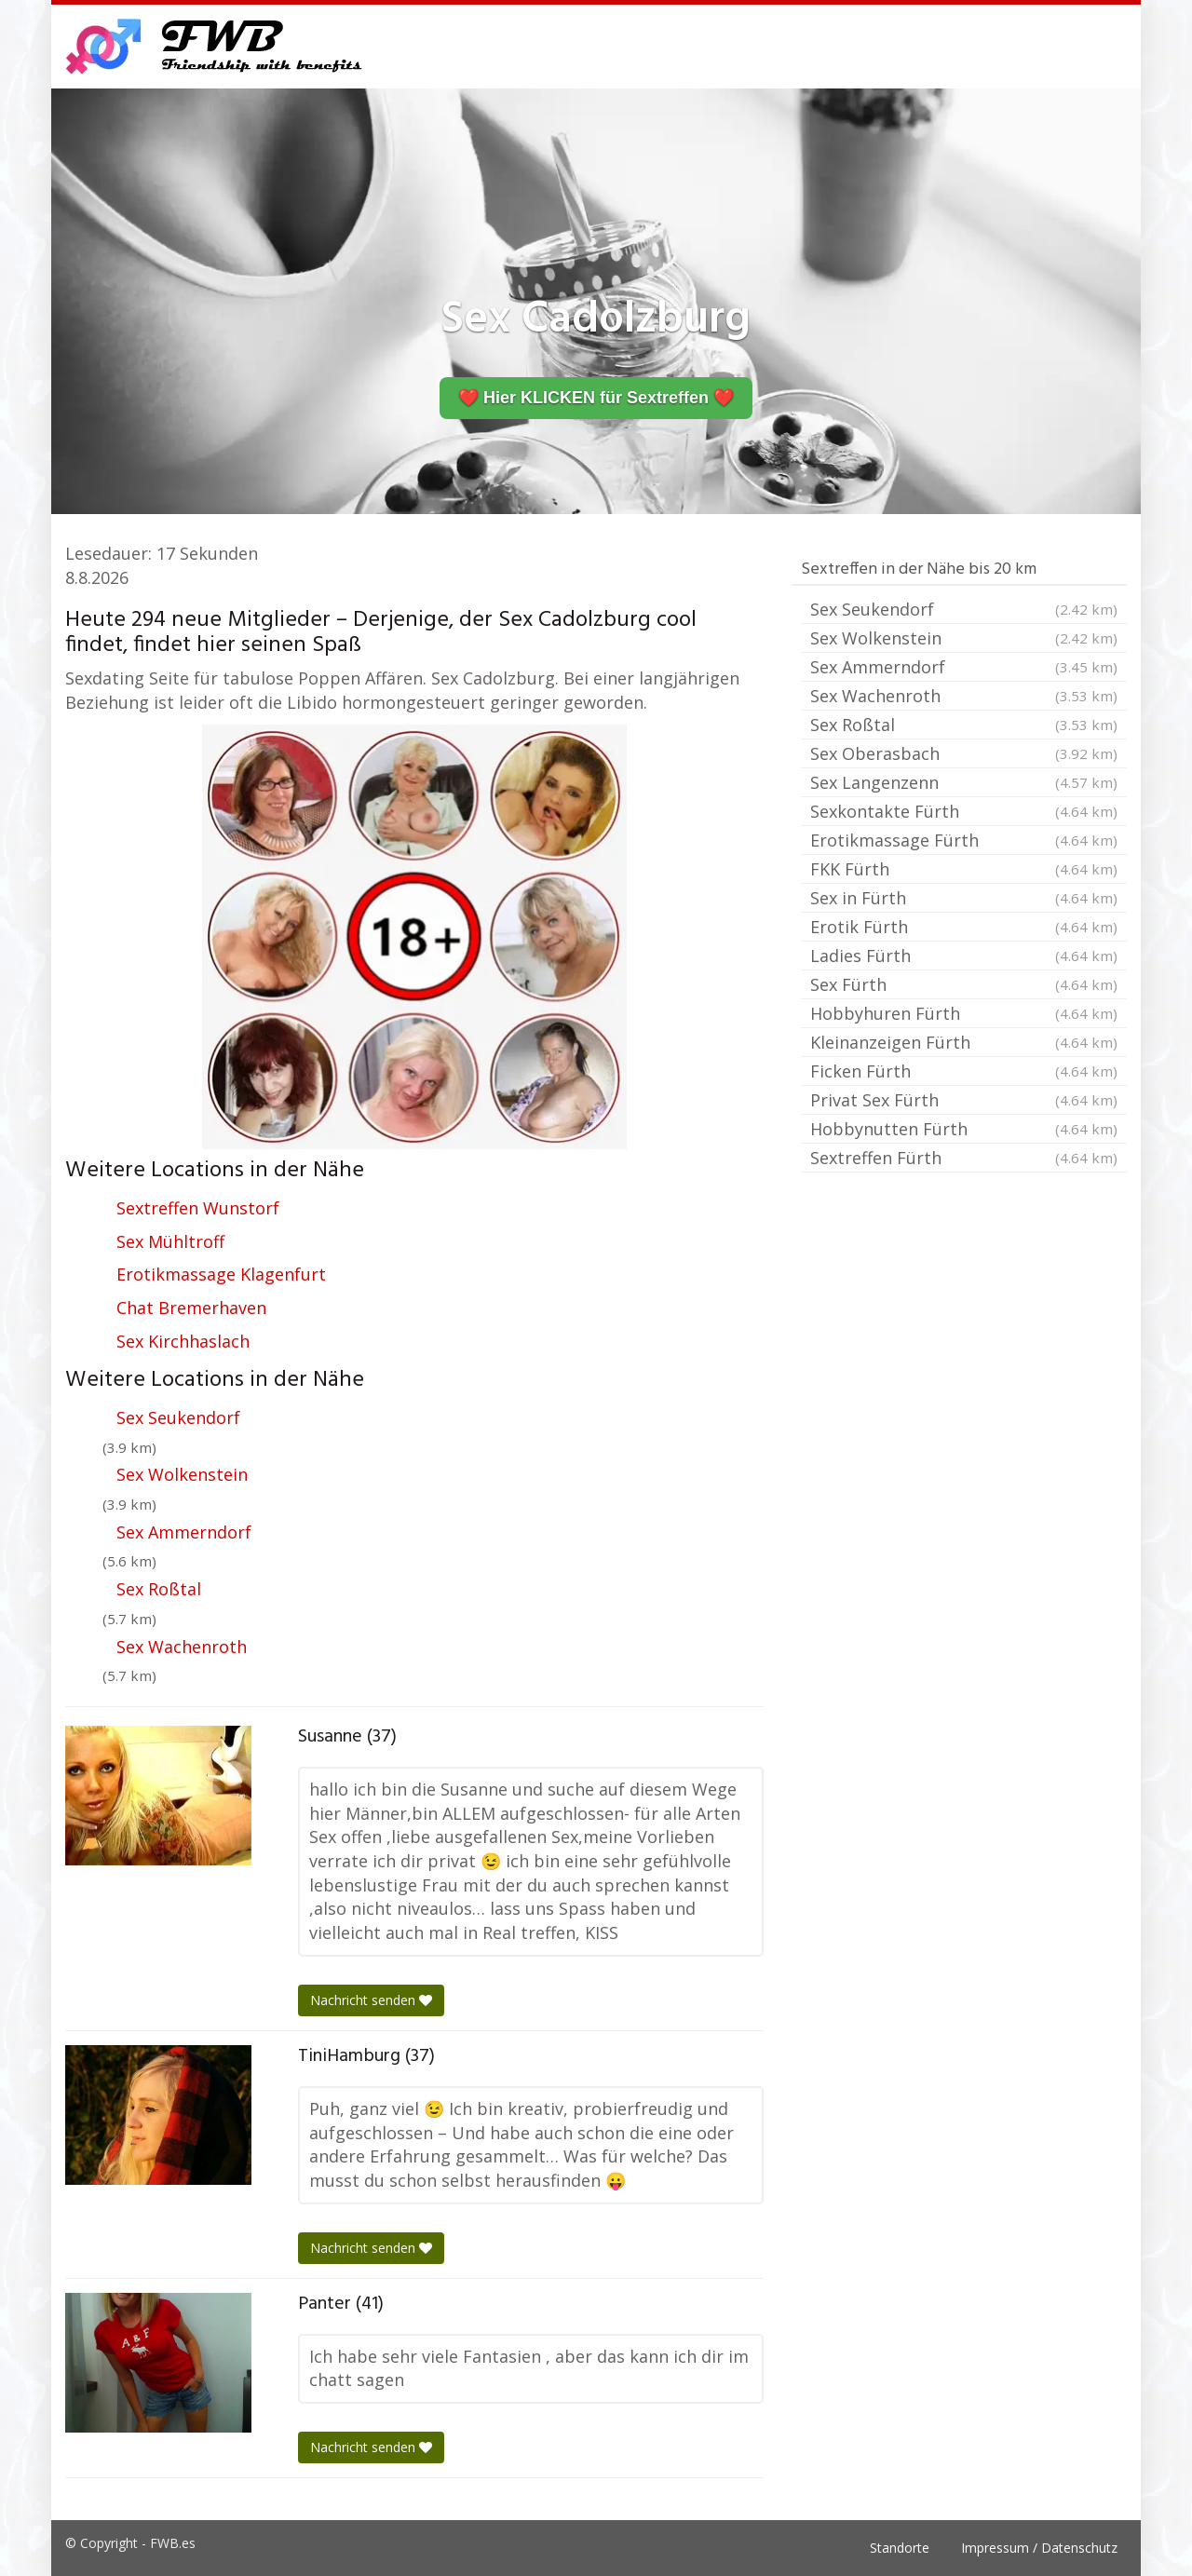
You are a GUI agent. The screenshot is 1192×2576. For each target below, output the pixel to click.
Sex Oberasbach (964, 753)
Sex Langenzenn (964, 782)
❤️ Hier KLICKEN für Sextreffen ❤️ (596, 397)
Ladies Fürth (964, 955)
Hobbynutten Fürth (964, 1129)
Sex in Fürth (964, 898)
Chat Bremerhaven (191, 1307)
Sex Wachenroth (181, 1646)
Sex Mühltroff (170, 1241)
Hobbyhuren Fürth (964, 1013)
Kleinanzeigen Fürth (964, 1042)
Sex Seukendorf (178, 1417)
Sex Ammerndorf (183, 1532)
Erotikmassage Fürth (964, 840)
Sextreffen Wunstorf (197, 1208)
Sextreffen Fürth (964, 1158)
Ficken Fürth (964, 1071)
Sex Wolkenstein (182, 1474)
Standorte (899, 2547)
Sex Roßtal (158, 1589)
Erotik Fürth (964, 927)
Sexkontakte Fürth (964, 811)
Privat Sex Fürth (964, 1100)
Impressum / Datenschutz (1039, 2547)
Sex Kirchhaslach (183, 1341)
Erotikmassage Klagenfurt (221, 1274)
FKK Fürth (964, 869)
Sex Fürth (964, 984)
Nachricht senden (371, 2000)
